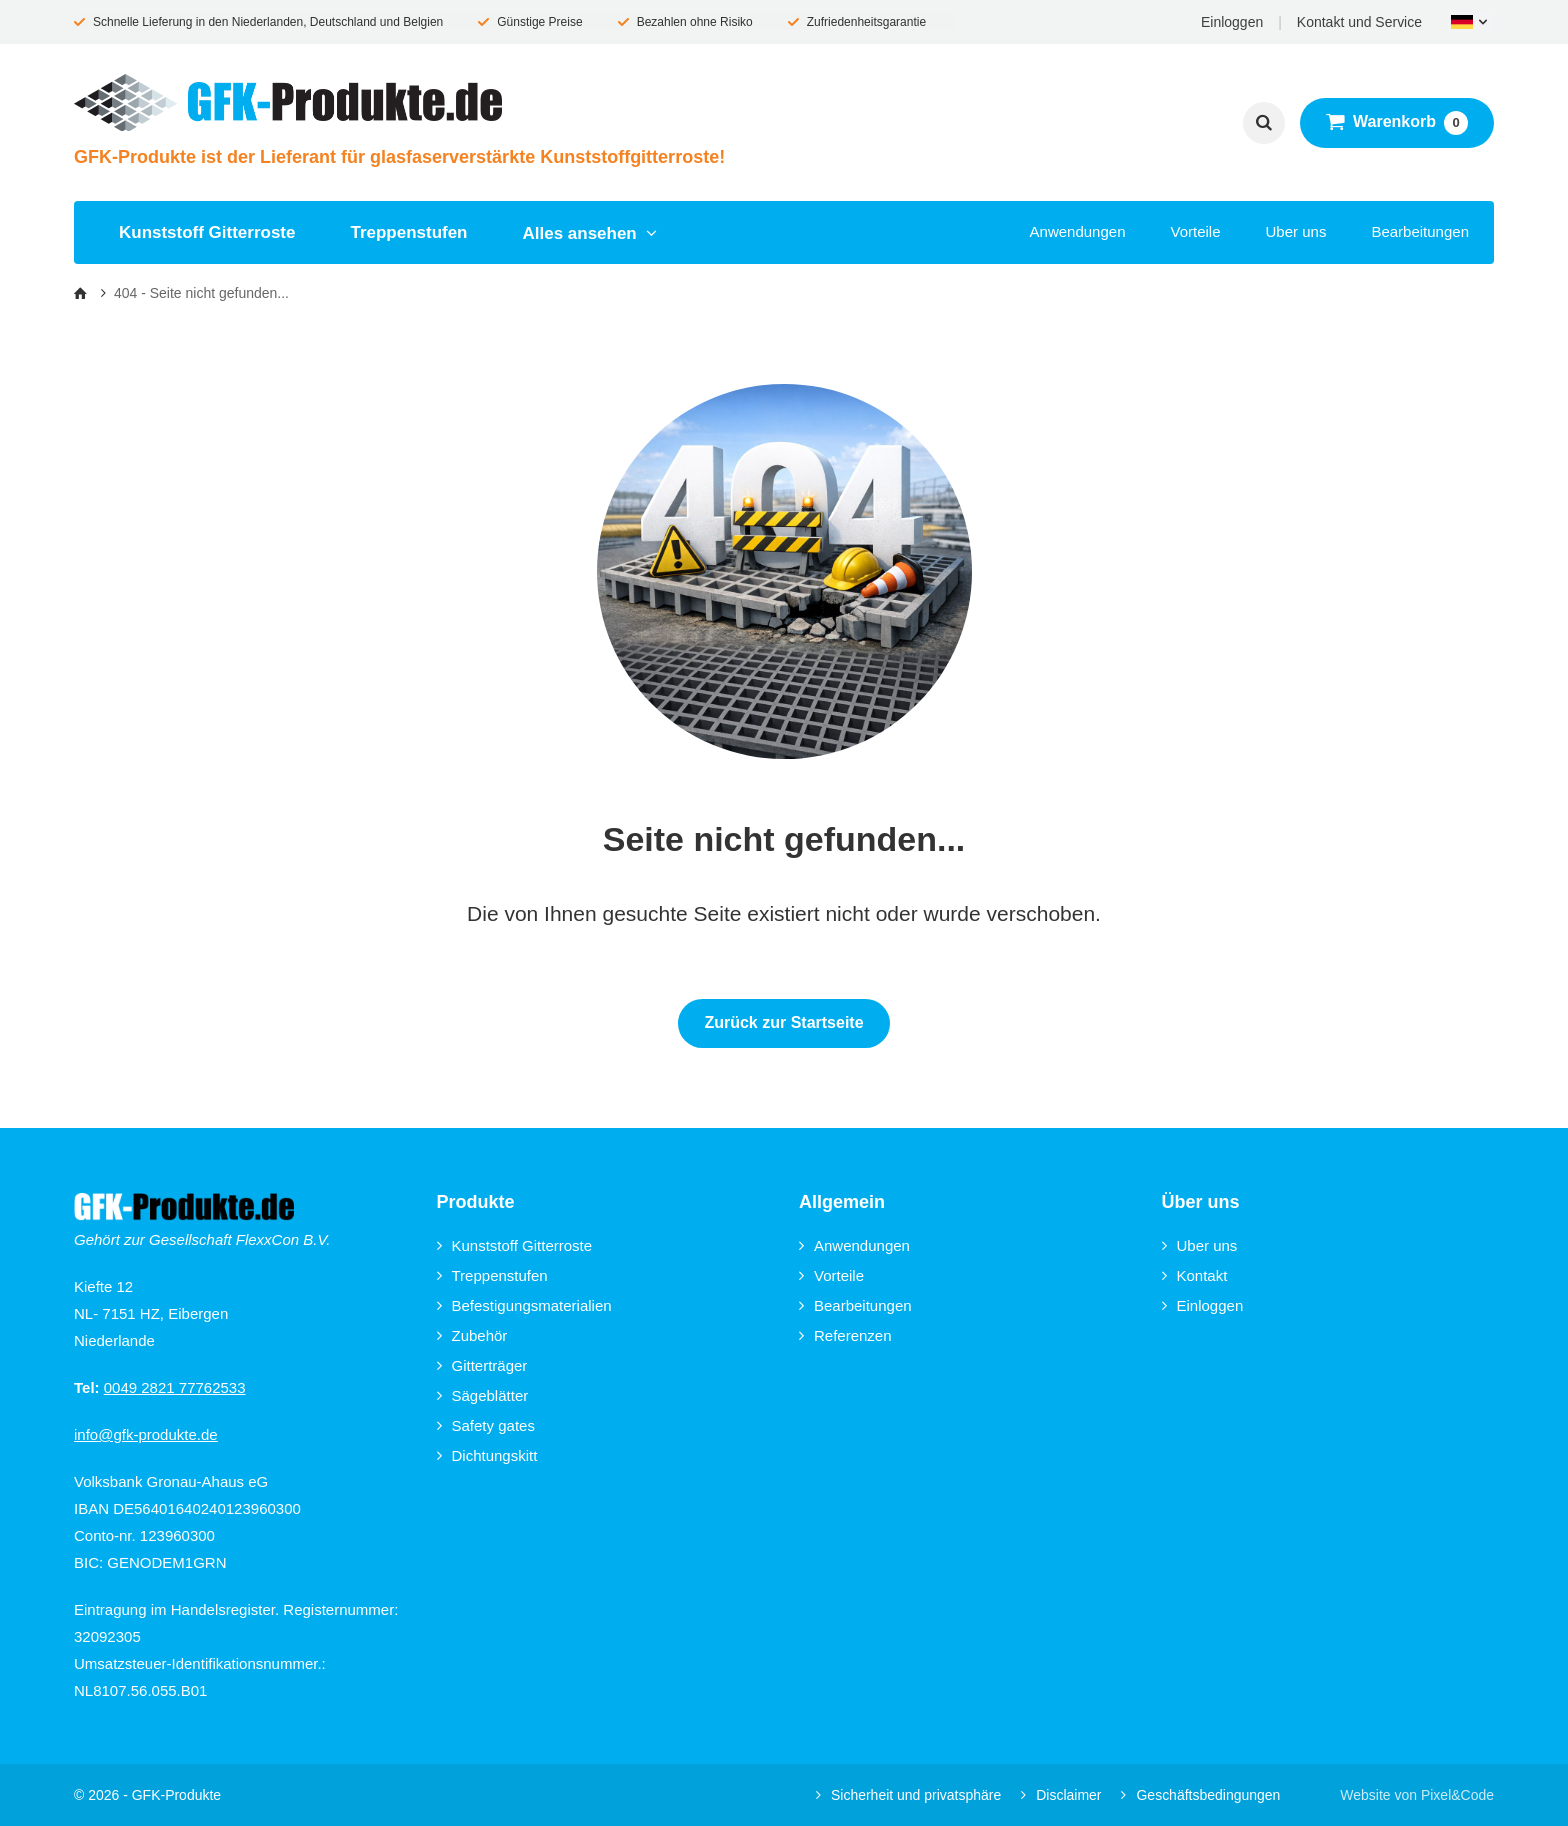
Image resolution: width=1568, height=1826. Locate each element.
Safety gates (486, 1425)
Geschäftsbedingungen (1200, 1795)
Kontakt (1195, 1275)
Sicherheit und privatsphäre (908, 1795)
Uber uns (1296, 231)
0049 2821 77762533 (175, 1387)
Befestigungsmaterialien (524, 1305)
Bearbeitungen (1420, 231)
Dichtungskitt (487, 1455)
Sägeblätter (483, 1395)
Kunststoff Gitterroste (207, 232)
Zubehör (472, 1335)
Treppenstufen (408, 232)
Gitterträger (482, 1365)
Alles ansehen (590, 233)
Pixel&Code (1457, 1795)
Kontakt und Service (1359, 22)
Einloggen (1232, 22)
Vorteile (1195, 231)
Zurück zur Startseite (783, 1022)
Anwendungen (1078, 231)
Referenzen (845, 1335)
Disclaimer (1061, 1795)
